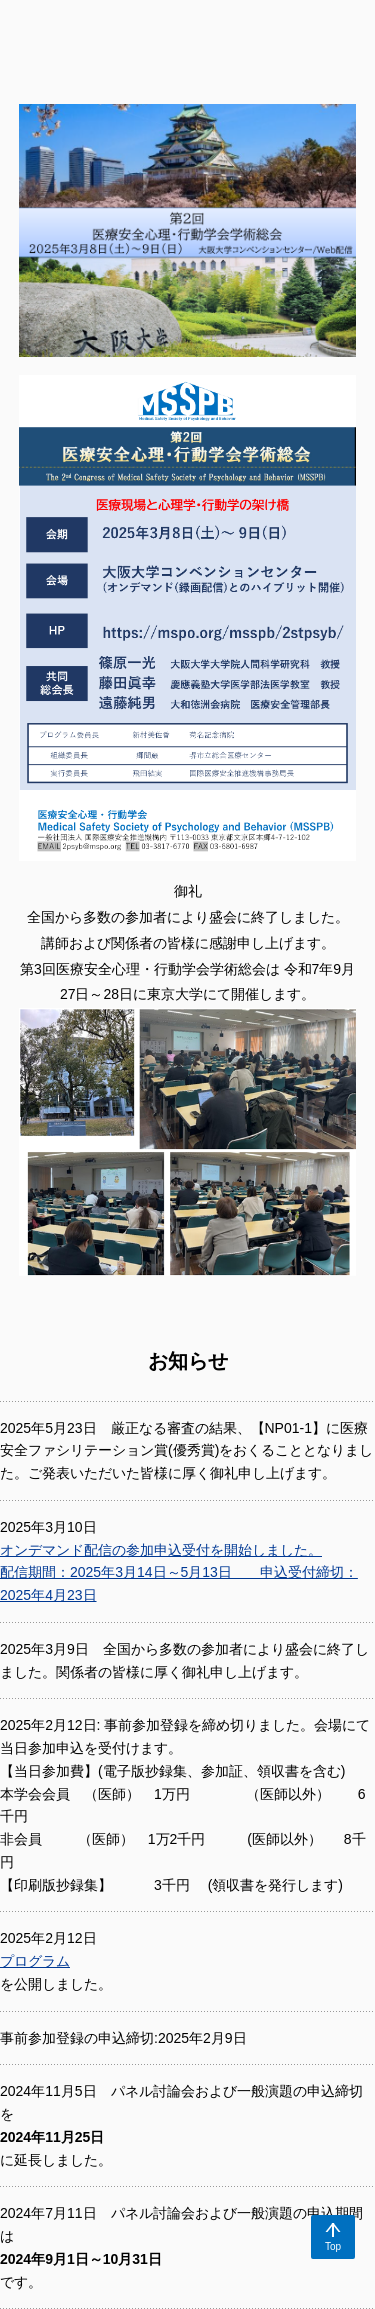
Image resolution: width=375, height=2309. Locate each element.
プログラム (35, 1961)
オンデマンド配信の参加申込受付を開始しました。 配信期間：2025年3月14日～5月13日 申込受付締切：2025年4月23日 (179, 1573)
